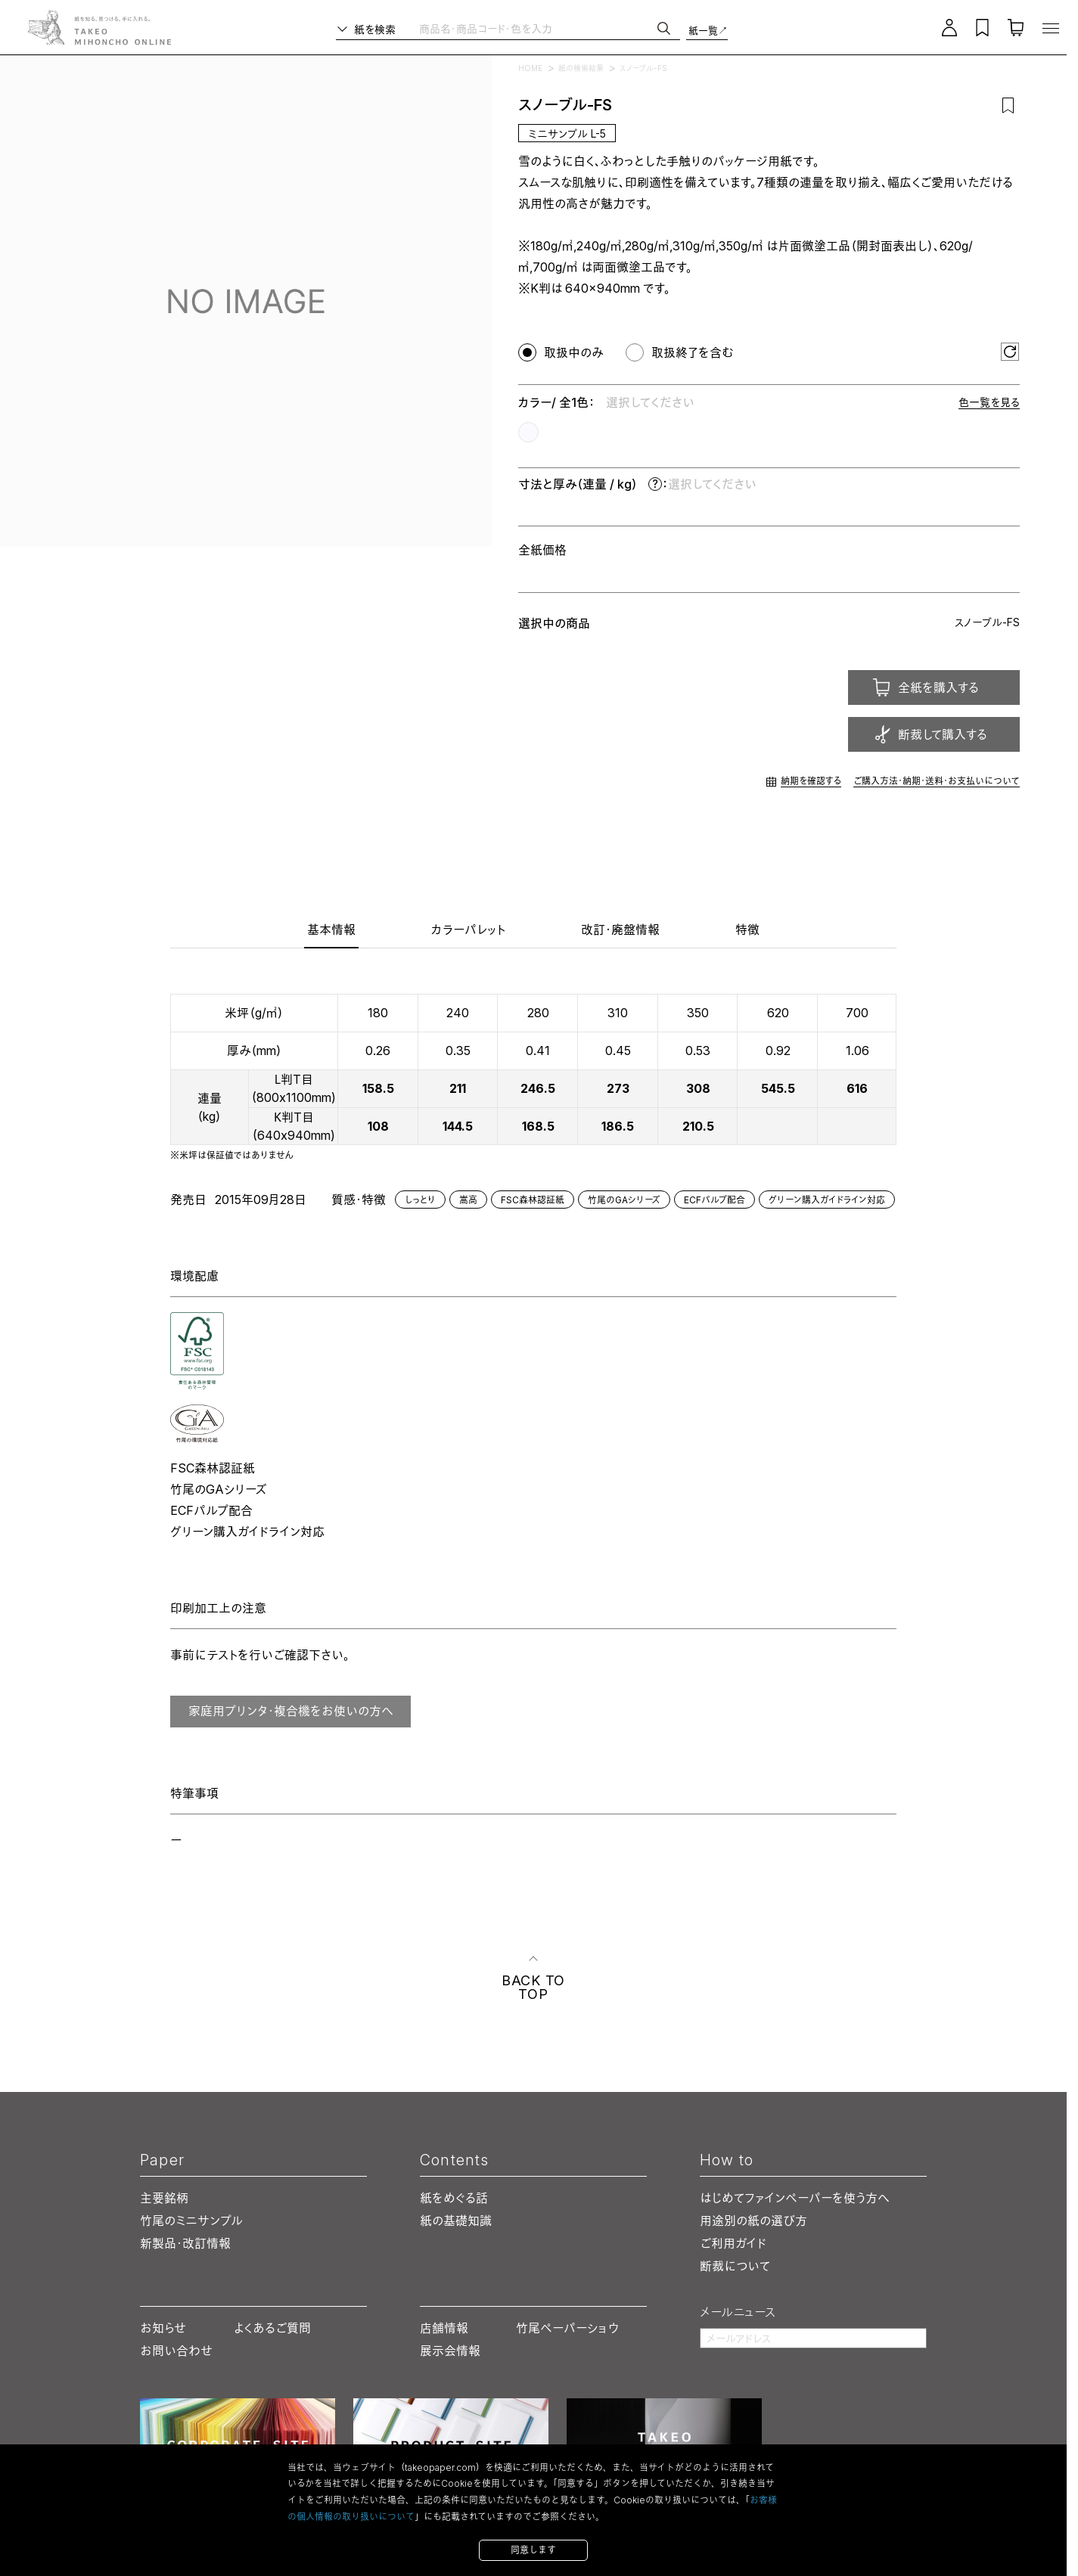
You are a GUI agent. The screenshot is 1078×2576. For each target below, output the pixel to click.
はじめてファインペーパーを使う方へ (794, 2197)
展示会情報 (450, 2350)
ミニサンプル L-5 (567, 133)
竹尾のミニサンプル (191, 2220)
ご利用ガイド (733, 2243)
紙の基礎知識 (456, 2220)
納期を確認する (811, 781)
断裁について (735, 2265)
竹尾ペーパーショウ (567, 2327)
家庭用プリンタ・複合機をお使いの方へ (290, 1710)
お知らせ (163, 2327)
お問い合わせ (176, 2350)
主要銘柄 (164, 2197)
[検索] (663, 28)
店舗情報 (444, 2327)
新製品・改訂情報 (185, 2243)
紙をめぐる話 (454, 2197)
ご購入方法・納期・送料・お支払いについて (936, 781)
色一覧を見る (989, 402)
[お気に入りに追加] (1008, 105)
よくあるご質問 (272, 2327)
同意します (533, 2550)
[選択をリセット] (1010, 352)
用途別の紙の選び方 (753, 2220)
